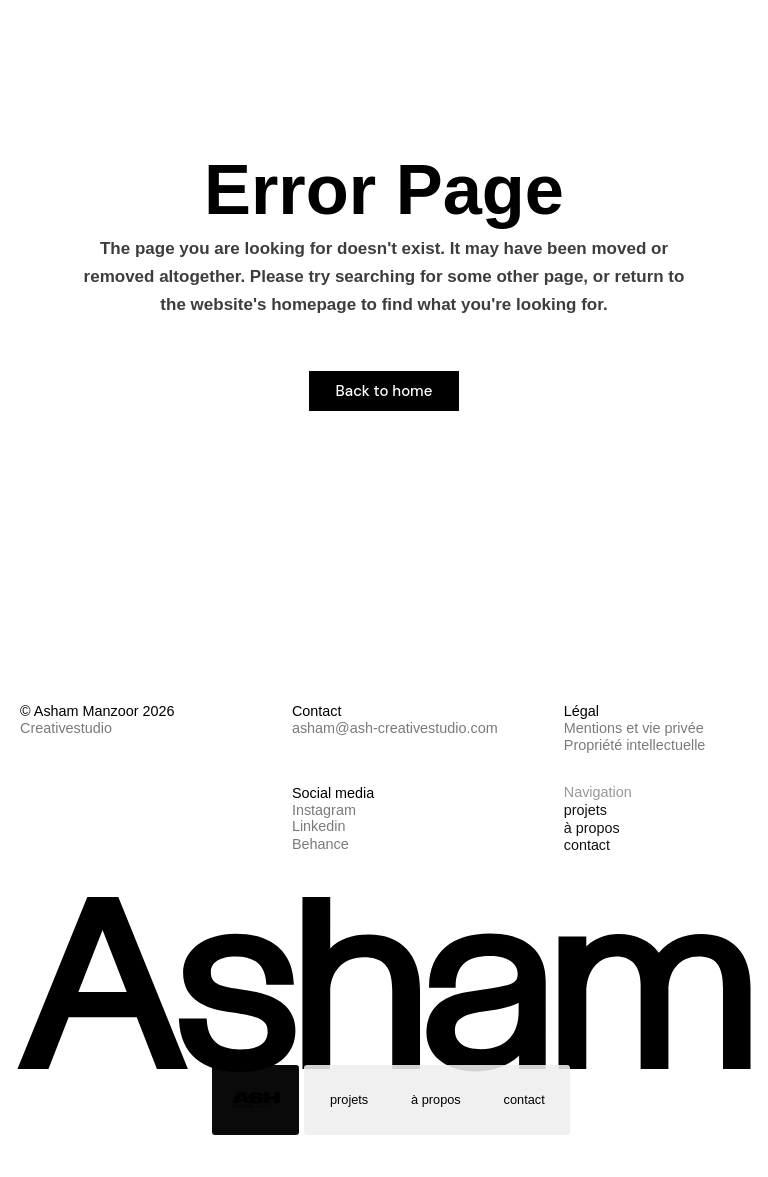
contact (524, 1099)
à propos (436, 1099)
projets (349, 1099)
